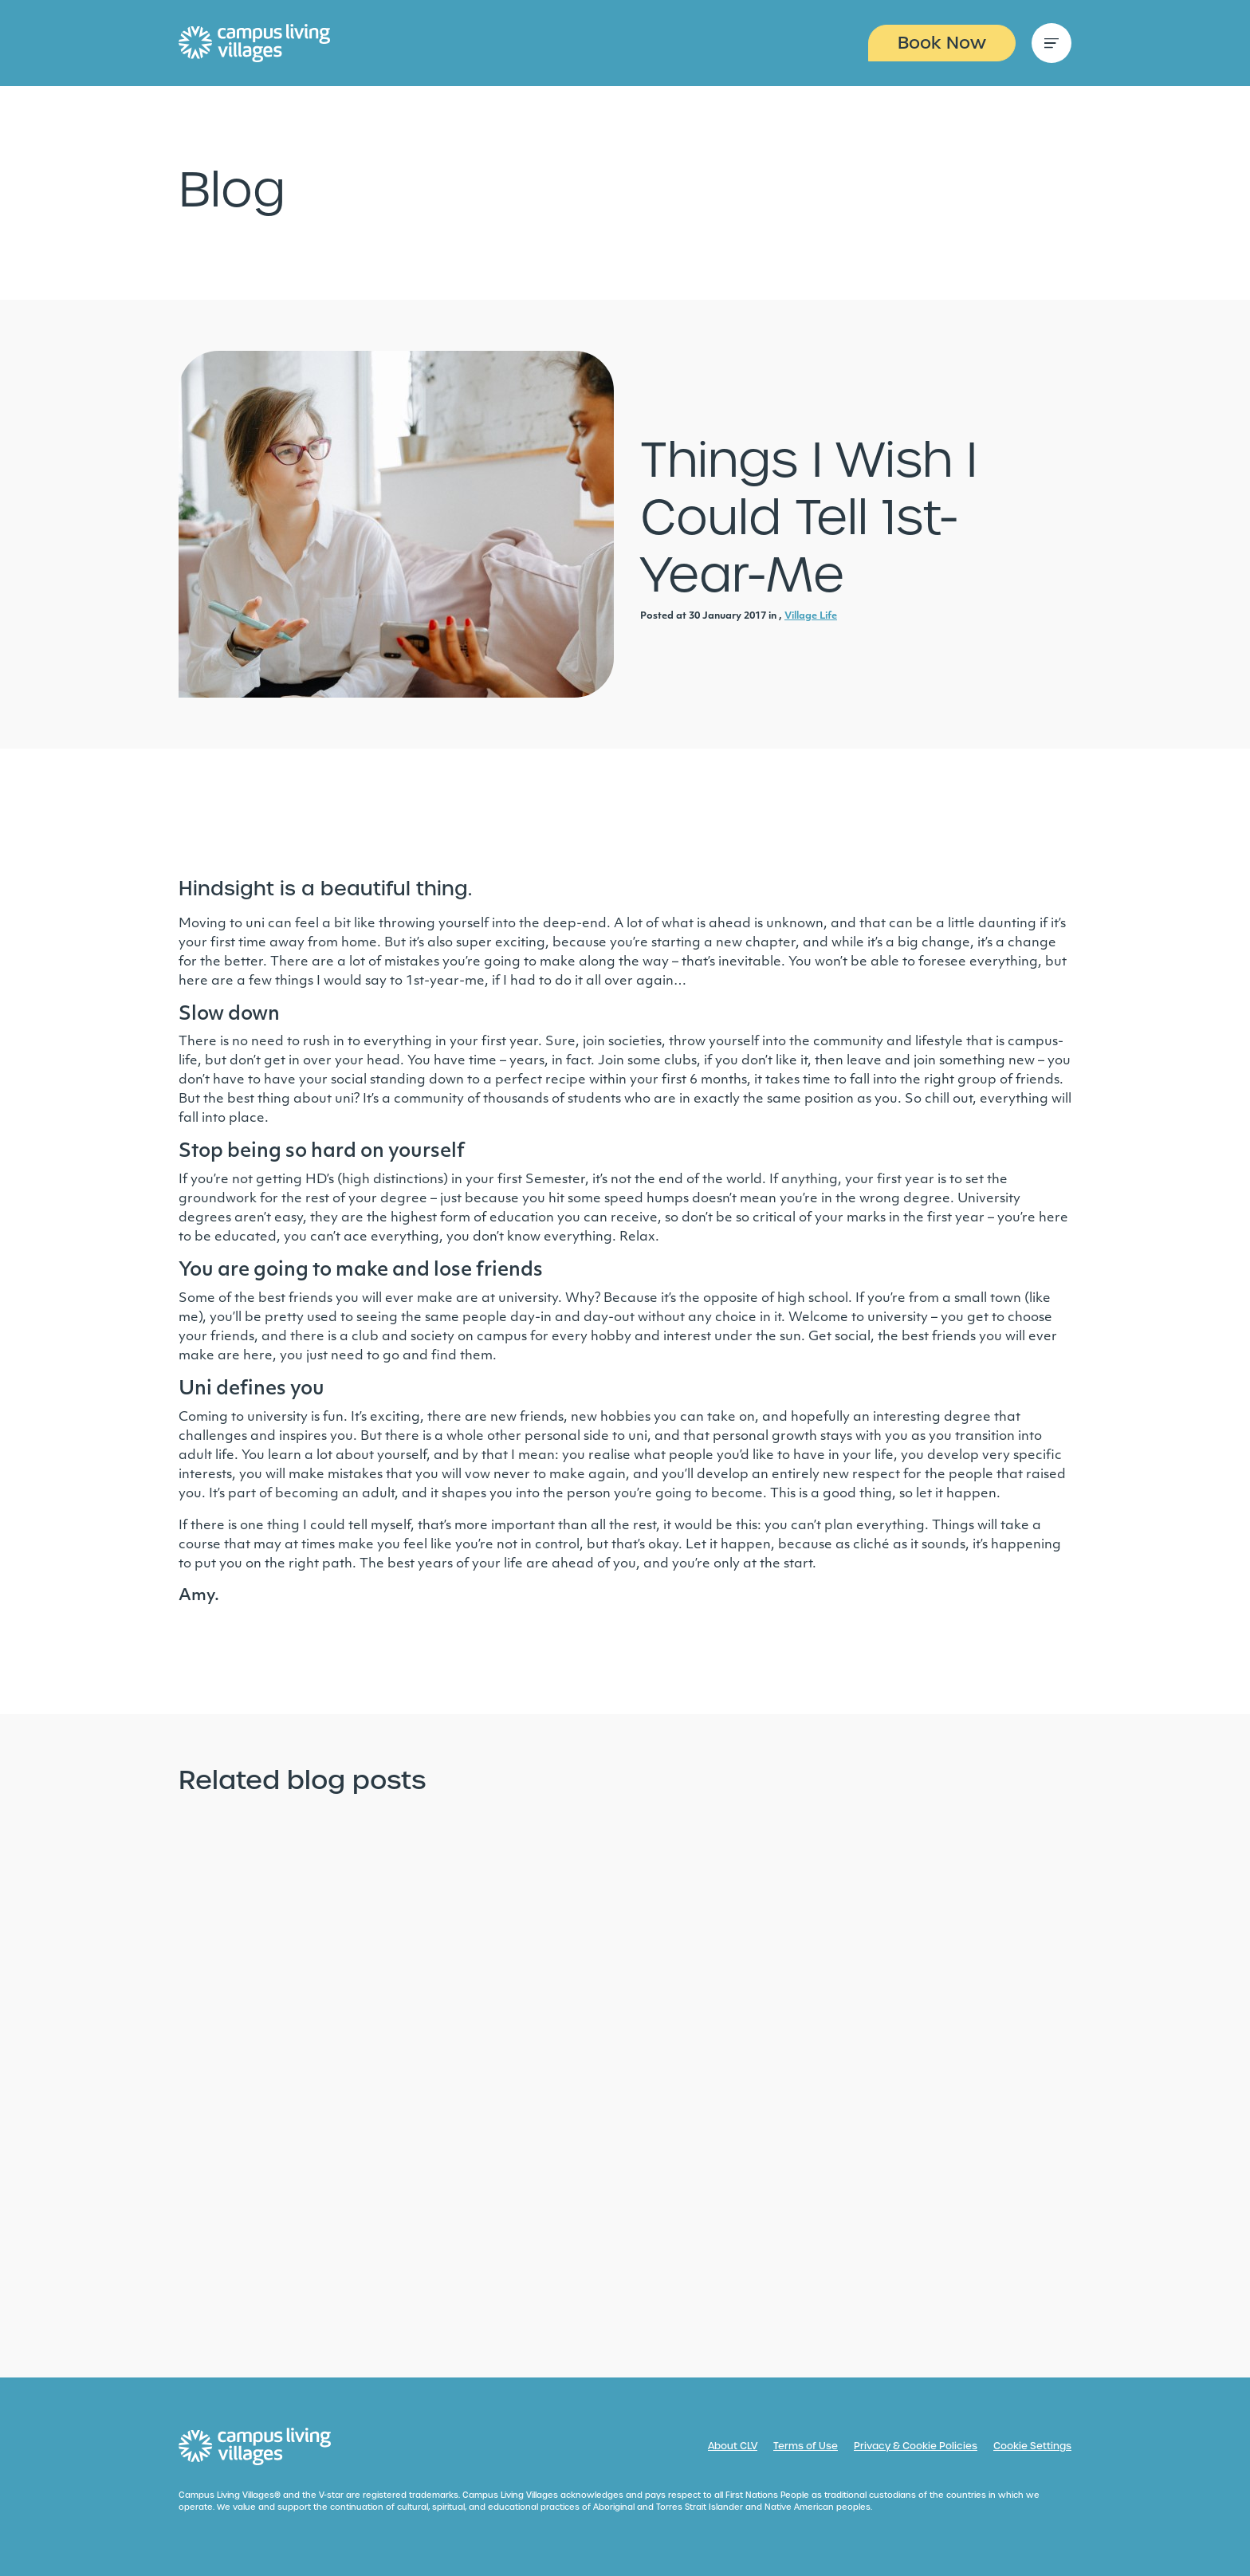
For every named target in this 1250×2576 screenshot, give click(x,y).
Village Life (810, 616)
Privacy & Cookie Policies (915, 2446)
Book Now (942, 42)
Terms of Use (805, 2446)
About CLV (732, 2446)
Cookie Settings (1032, 2446)
